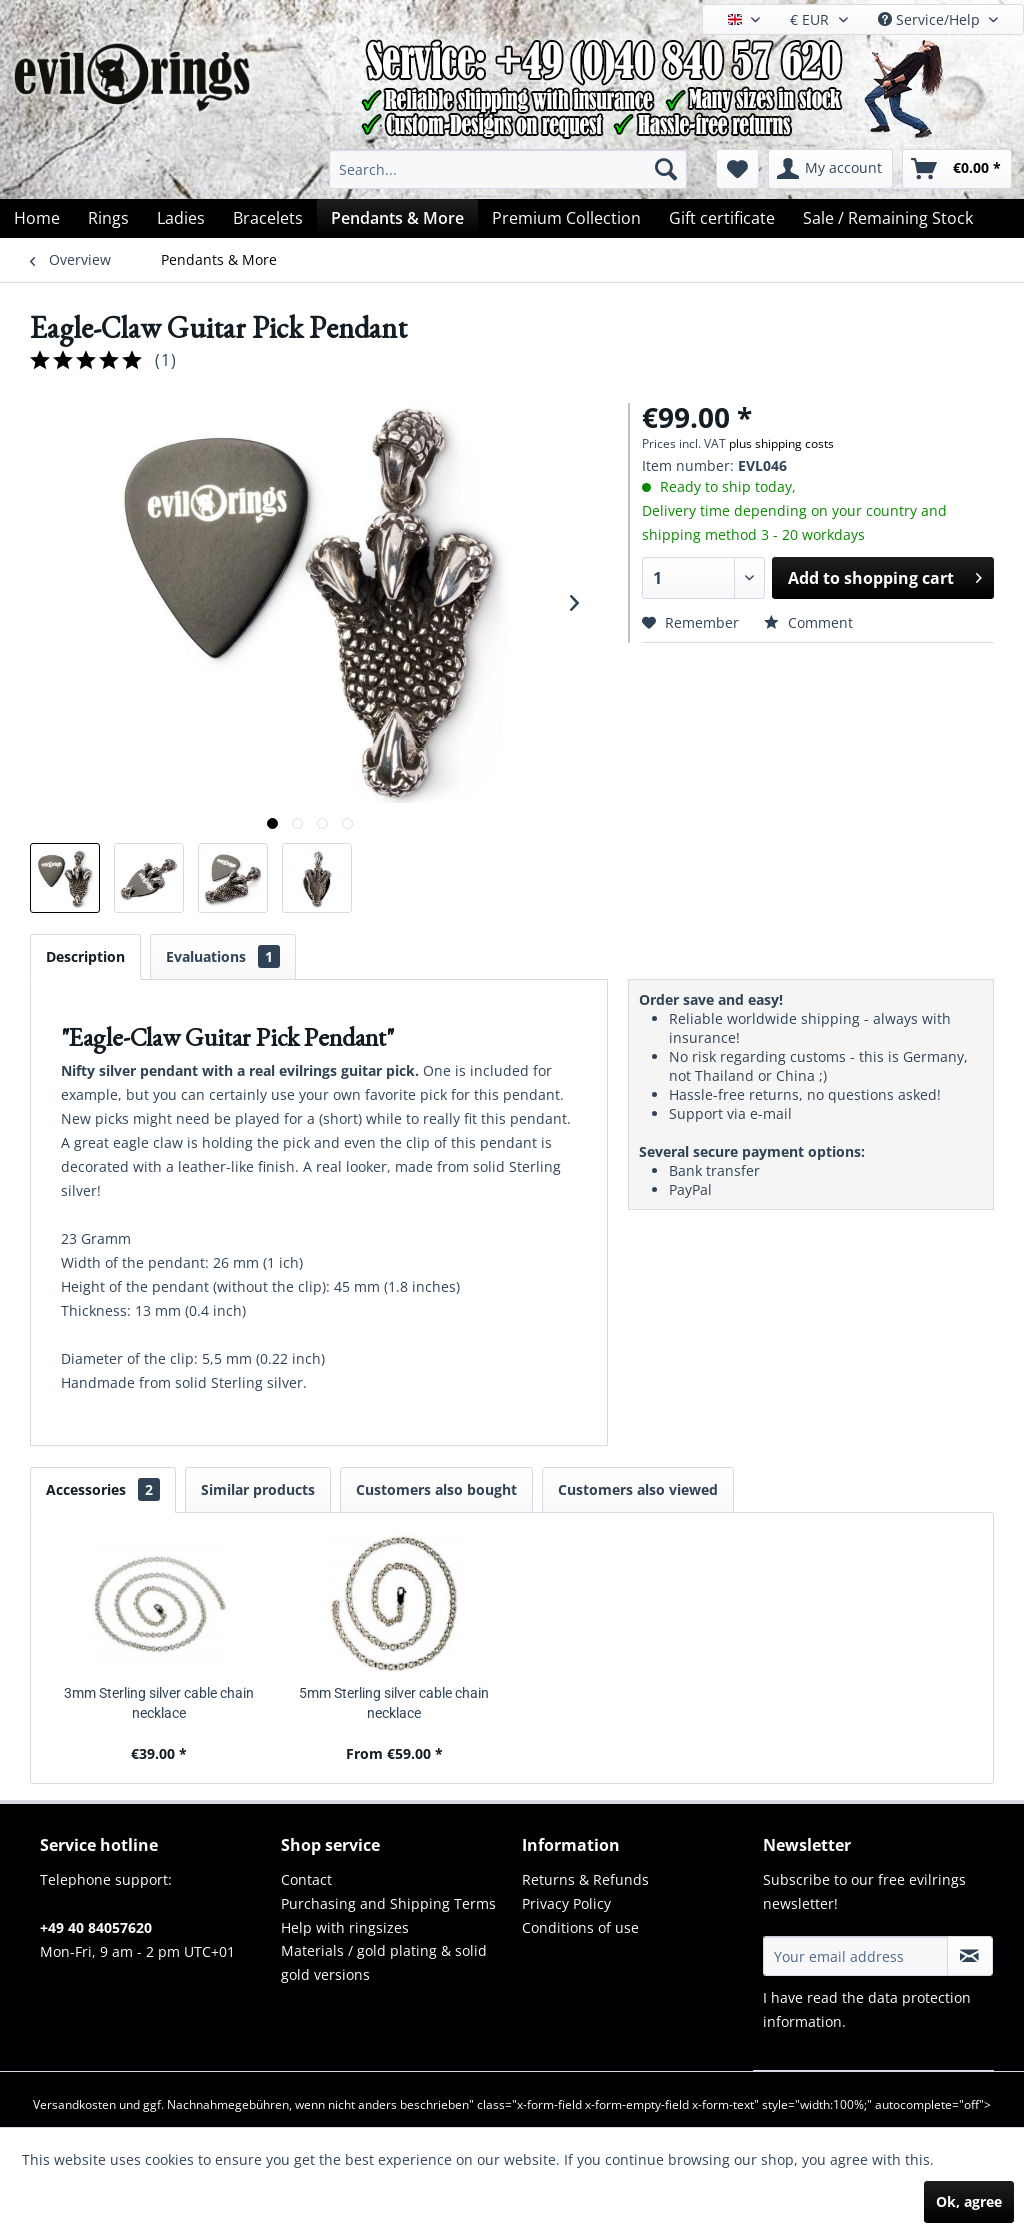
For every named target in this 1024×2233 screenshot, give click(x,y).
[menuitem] (508, 169)
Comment (808, 622)
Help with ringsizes (345, 1927)
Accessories (103, 1489)
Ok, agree (969, 2201)
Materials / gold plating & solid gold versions (384, 1962)
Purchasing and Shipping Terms (388, 1903)
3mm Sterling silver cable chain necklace (159, 1703)
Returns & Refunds (585, 1879)
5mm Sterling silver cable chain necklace (394, 1703)
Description (85, 956)
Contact (306, 1879)
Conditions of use (580, 1927)
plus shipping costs (781, 443)
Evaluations (223, 956)
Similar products (258, 1489)
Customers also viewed (638, 1489)
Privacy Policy (566, 1903)
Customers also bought (436, 1489)
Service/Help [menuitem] (931, 19)
